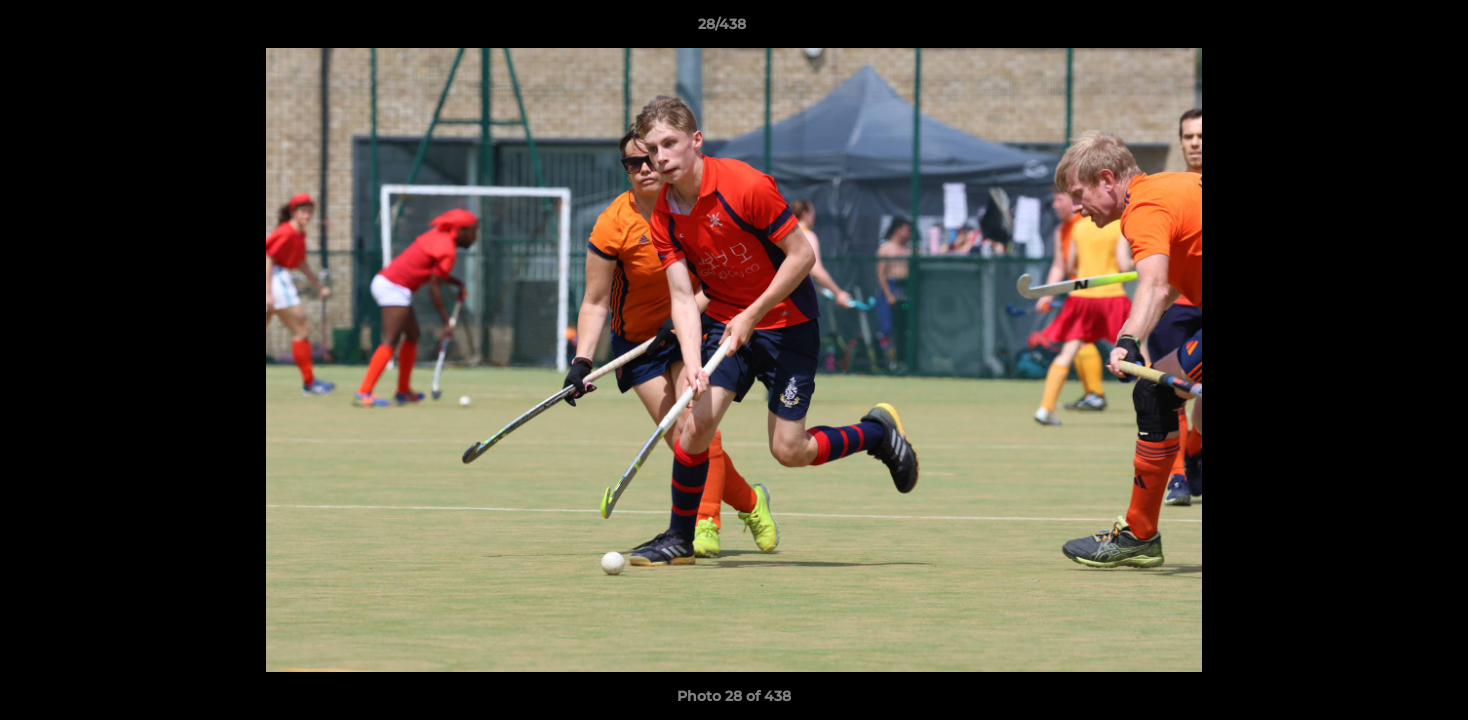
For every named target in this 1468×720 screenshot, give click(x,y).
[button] (1384, 29)
